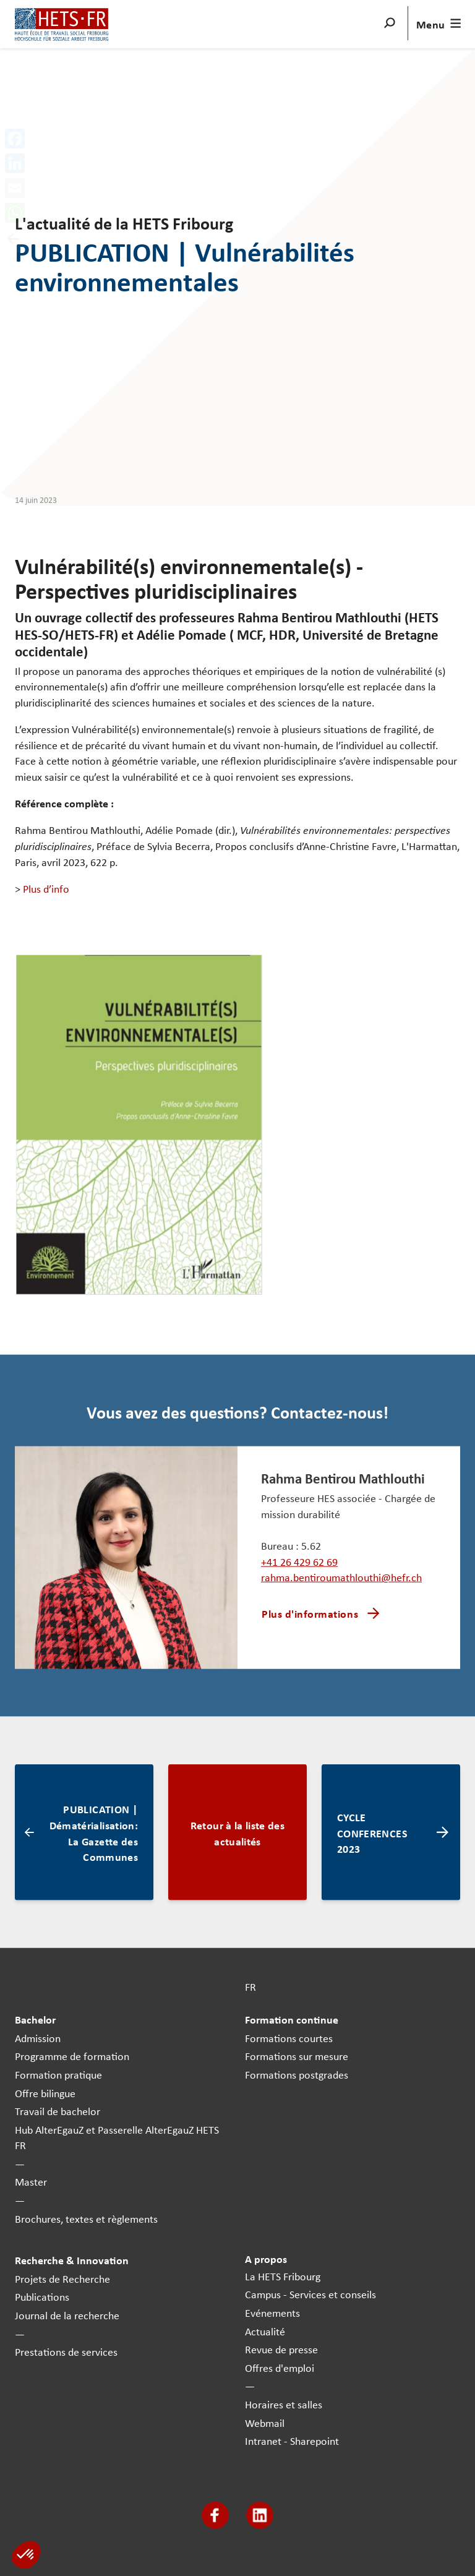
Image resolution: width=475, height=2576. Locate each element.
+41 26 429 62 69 (299, 1561)
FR (250, 1986)
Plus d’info (46, 888)
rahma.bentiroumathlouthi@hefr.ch (341, 1577)
